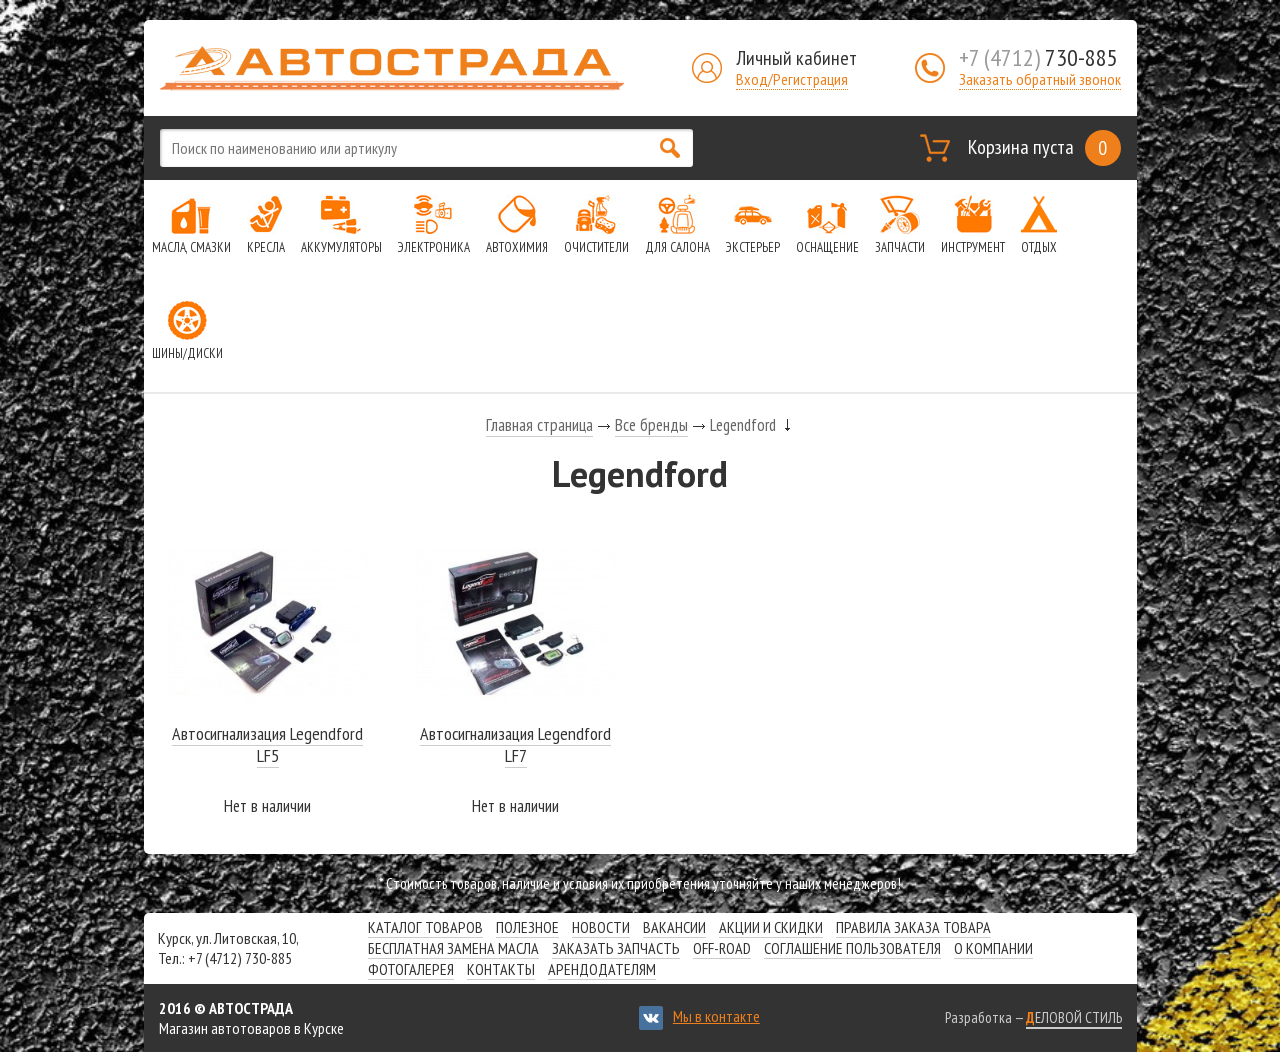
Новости (601, 927)
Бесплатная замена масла (453, 948)
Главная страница (539, 425)
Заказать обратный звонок (1040, 79)
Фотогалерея (411, 969)
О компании (993, 948)
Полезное (527, 927)
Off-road (722, 948)
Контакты (501, 969)
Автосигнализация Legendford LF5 (267, 744)
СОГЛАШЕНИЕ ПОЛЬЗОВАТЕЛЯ (852, 948)
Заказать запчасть (616, 948)
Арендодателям (602, 969)
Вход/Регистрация (792, 79)
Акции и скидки (771, 927)
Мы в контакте (716, 1016)
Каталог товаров (425, 927)
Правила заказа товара (913, 927)
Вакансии (674, 927)
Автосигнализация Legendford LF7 (515, 744)
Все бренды (651, 425)
